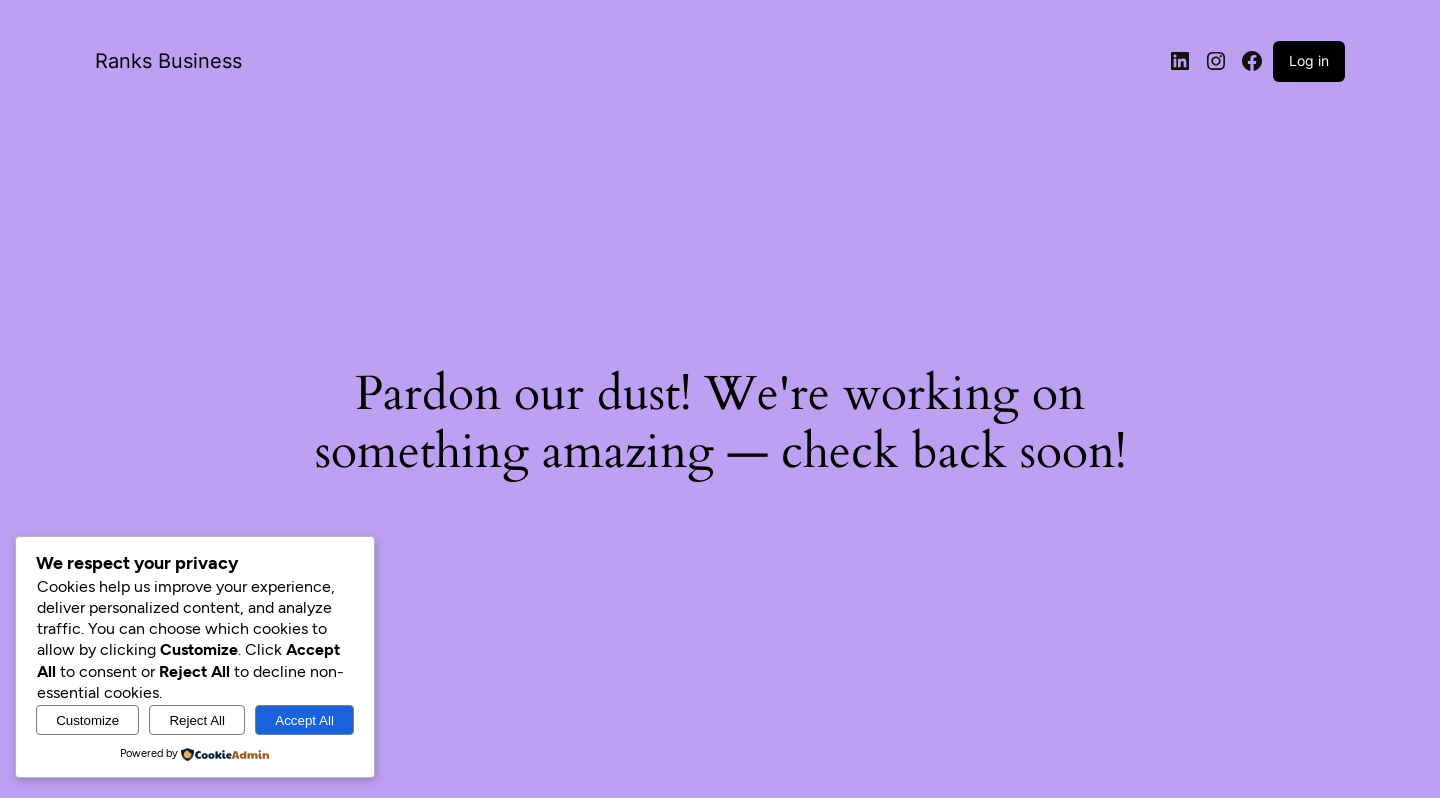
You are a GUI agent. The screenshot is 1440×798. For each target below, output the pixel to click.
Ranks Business (168, 61)
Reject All (197, 720)
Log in (1309, 60)
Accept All (304, 720)
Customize (87, 720)
